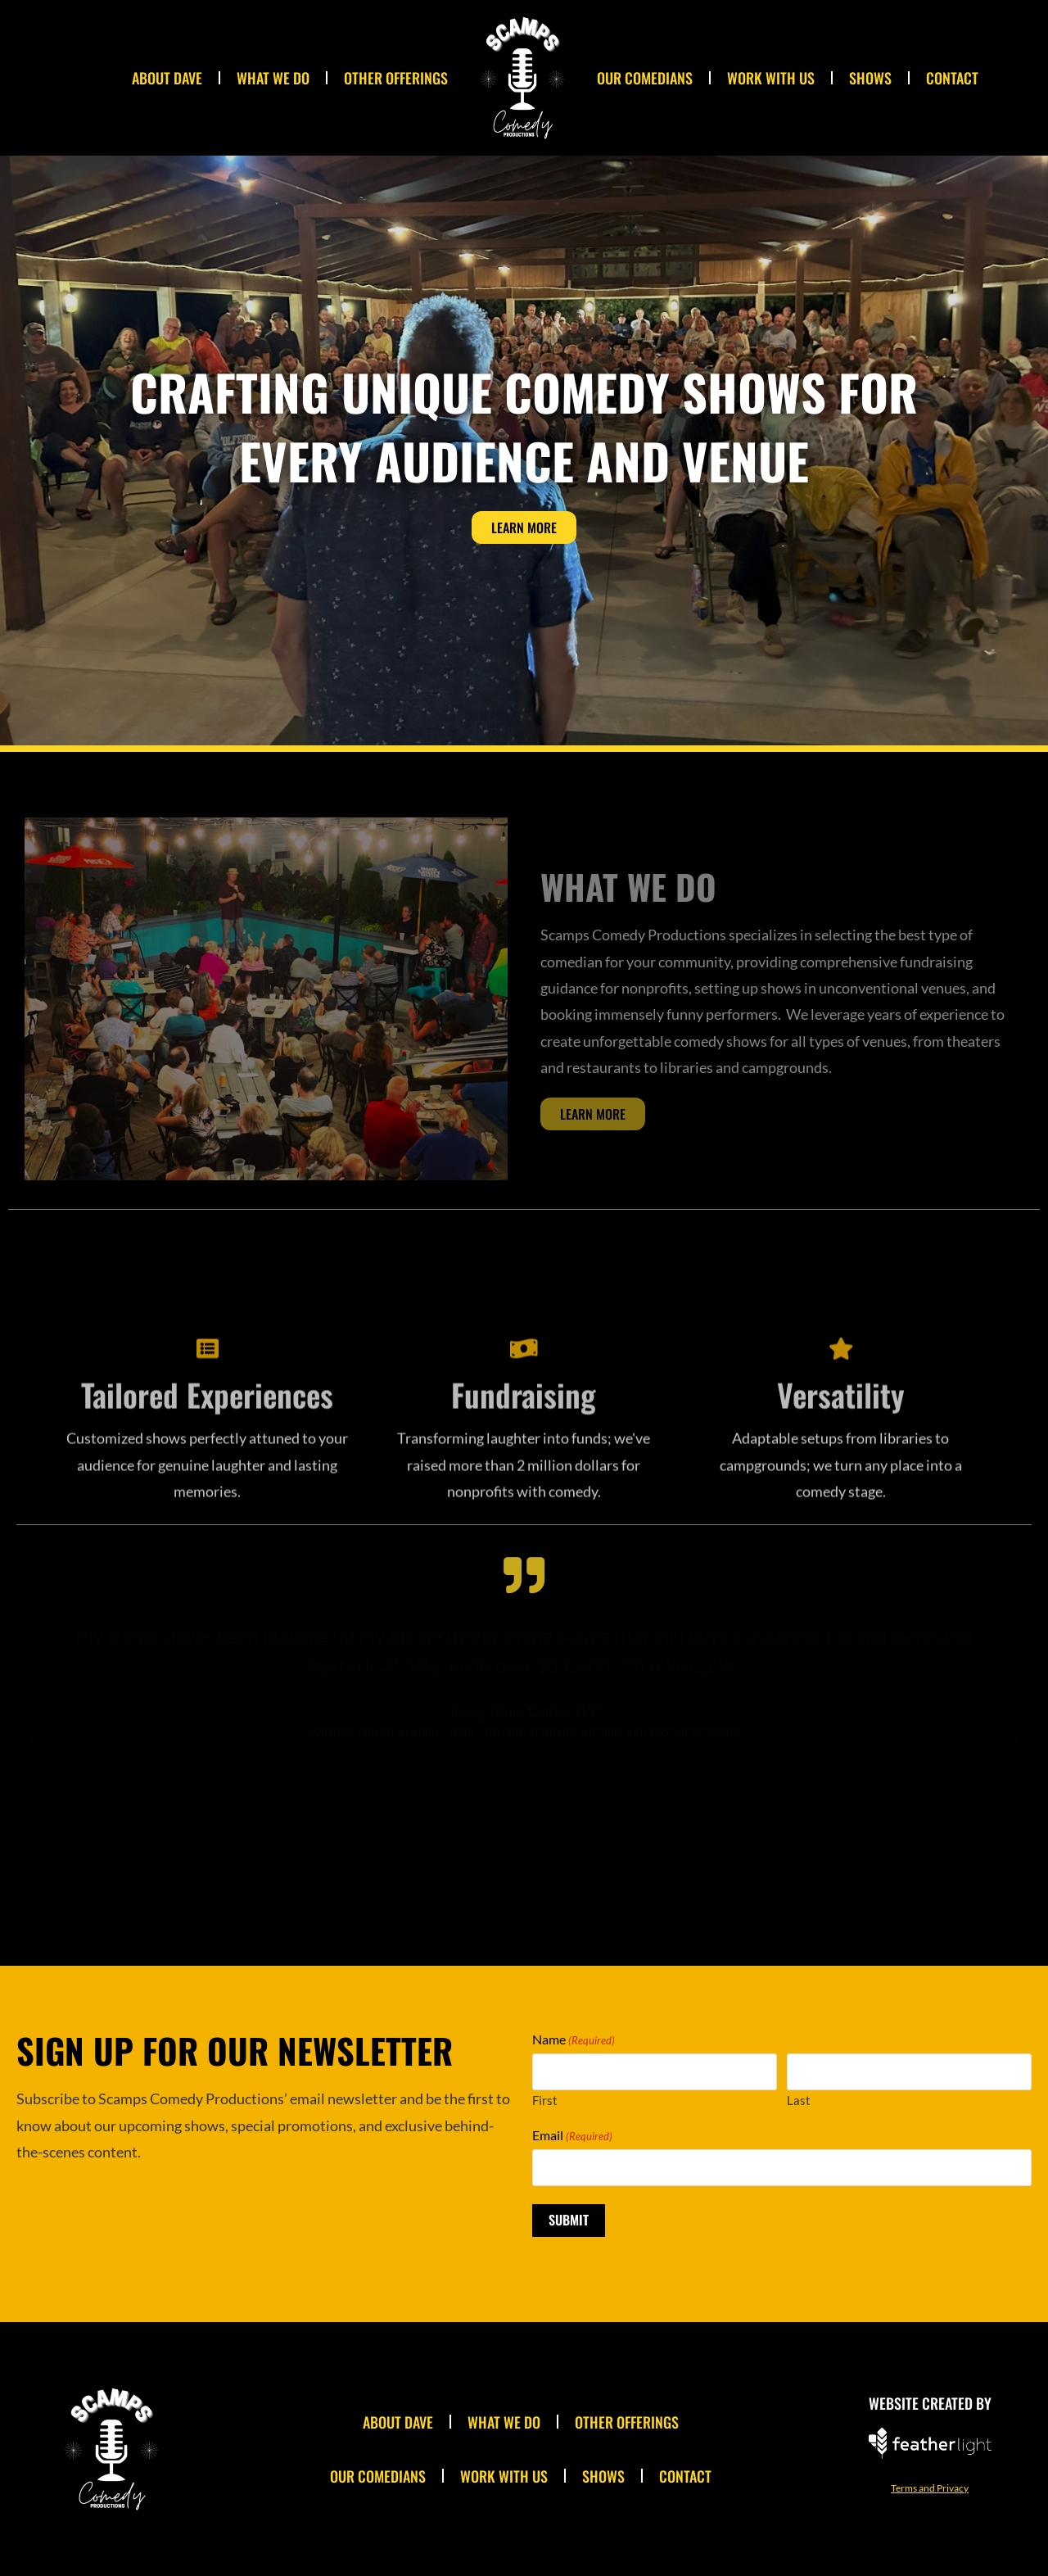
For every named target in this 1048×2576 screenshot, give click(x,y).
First (545, 2100)
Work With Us (771, 77)
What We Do (273, 77)
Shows (870, 77)
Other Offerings (396, 77)
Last (799, 2100)
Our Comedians (645, 77)
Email (572, 2135)
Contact (952, 77)
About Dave (167, 77)
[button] (33, 1740)
